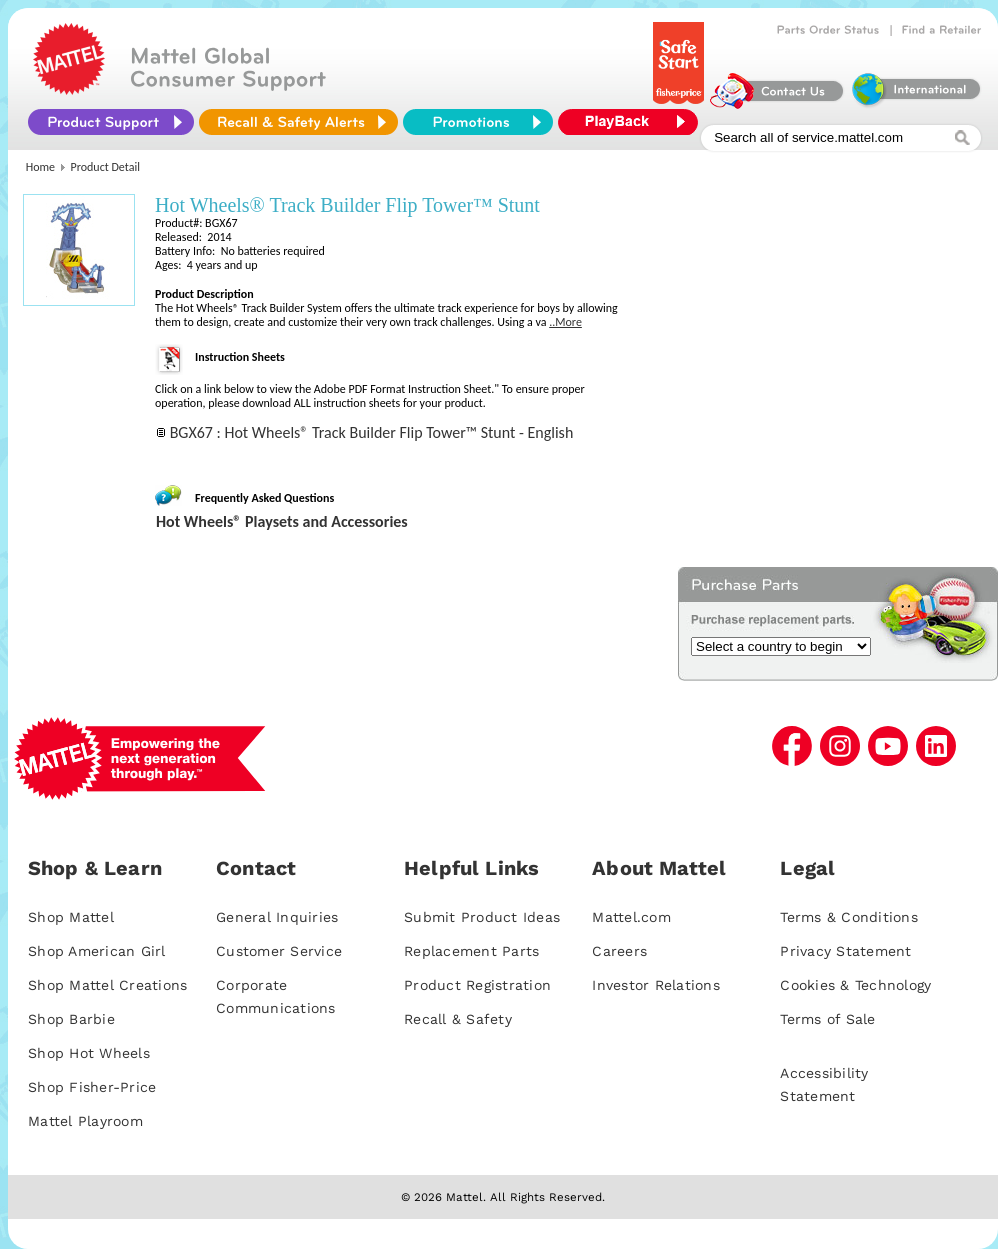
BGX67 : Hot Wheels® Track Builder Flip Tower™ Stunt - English (372, 432)
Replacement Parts (471, 951)
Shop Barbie (71, 1019)
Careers (619, 951)
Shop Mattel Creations (107, 985)
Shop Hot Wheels (89, 1053)
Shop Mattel (71, 917)
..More (565, 322)
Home (40, 167)
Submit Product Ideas (482, 917)
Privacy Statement (845, 951)
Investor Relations (656, 985)
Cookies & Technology (855, 985)
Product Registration (477, 985)
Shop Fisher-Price (92, 1087)
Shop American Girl (97, 951)
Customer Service (279, 951)
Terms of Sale (827, 1019)
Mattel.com (631, 917)
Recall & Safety (458, 1019)
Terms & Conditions (849, 917)
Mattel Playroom (85, 1121)
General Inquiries (277, 917)
